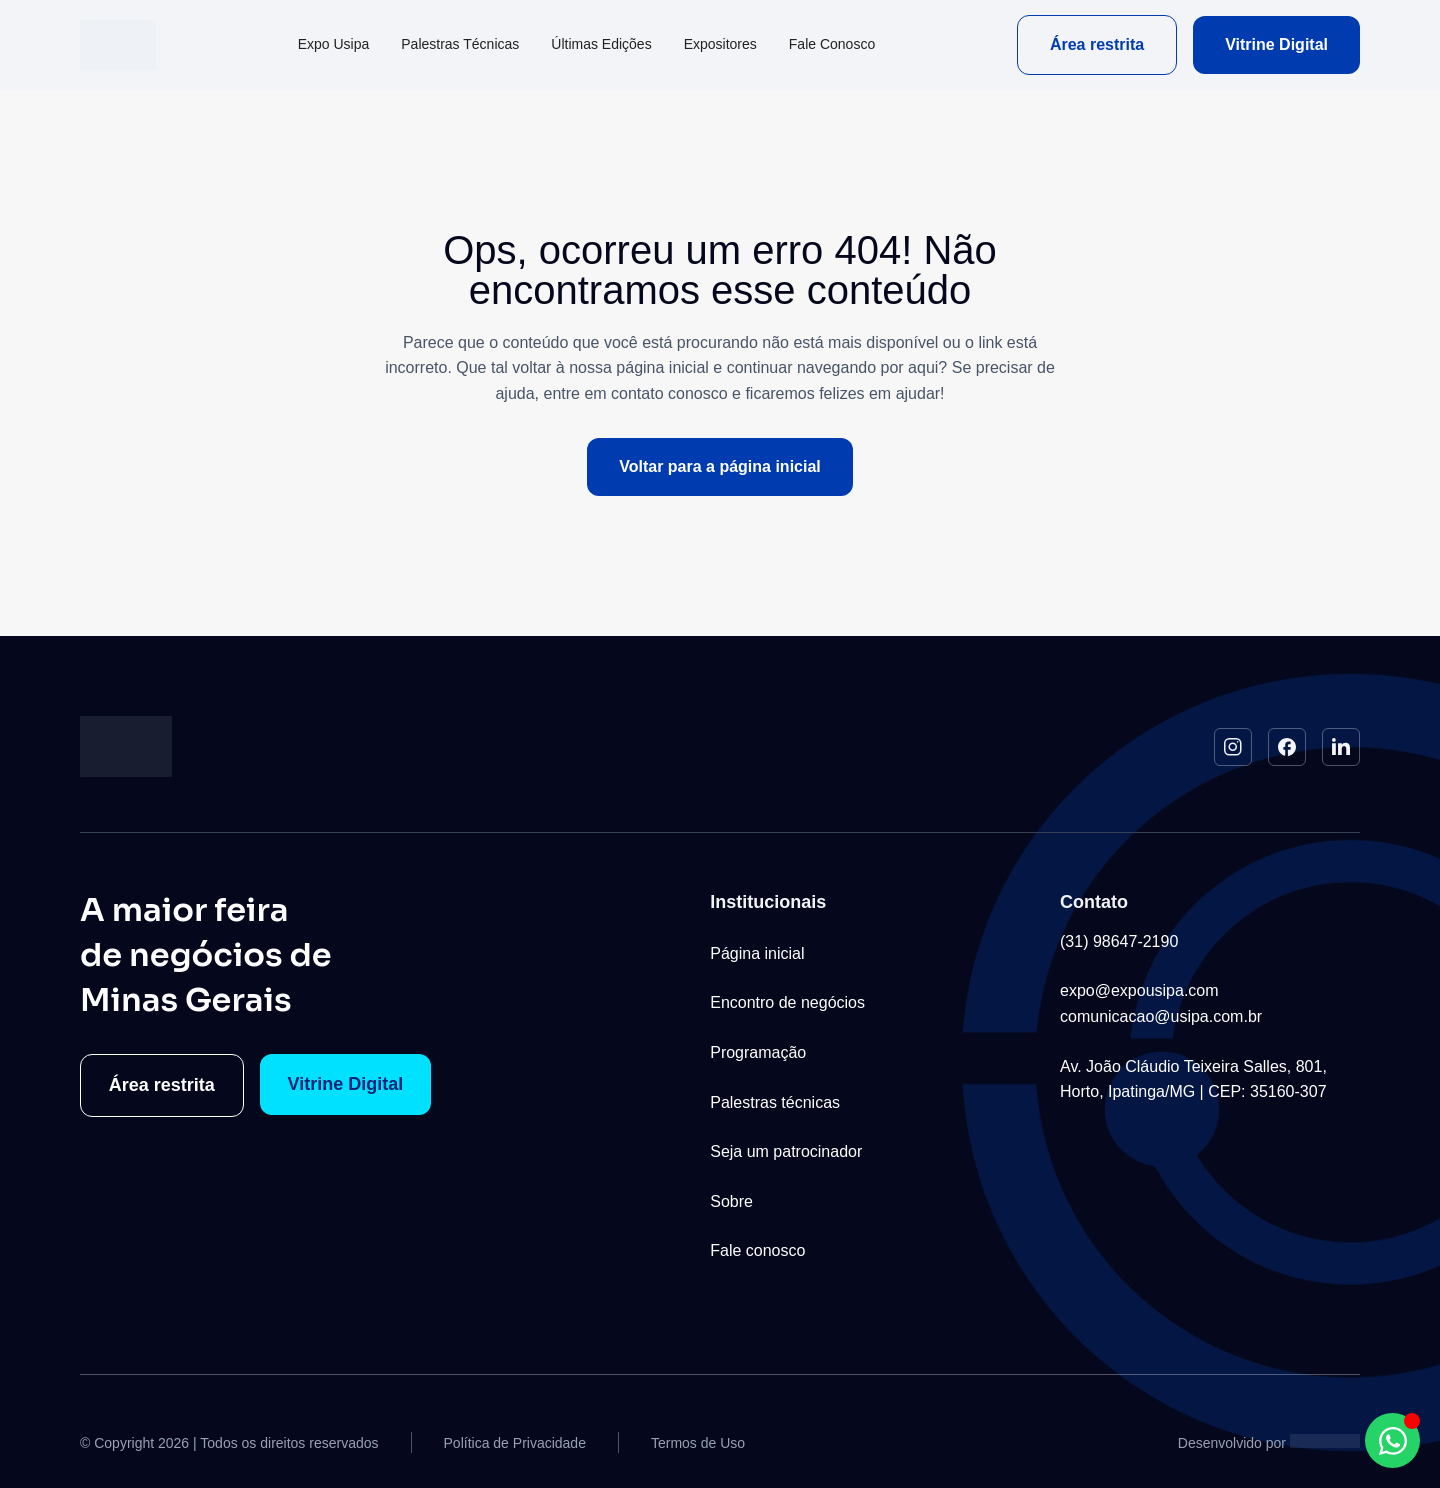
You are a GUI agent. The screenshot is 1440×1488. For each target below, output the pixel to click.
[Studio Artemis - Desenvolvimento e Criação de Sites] (1325, 1440)
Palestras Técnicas (460, 44)
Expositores (720, 44)
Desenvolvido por (1232, 1443)
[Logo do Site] (118, 45)
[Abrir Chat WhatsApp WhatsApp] (1392, 1440)
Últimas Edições (601, 44)
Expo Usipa (334, 44)
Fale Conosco (832, 44)
